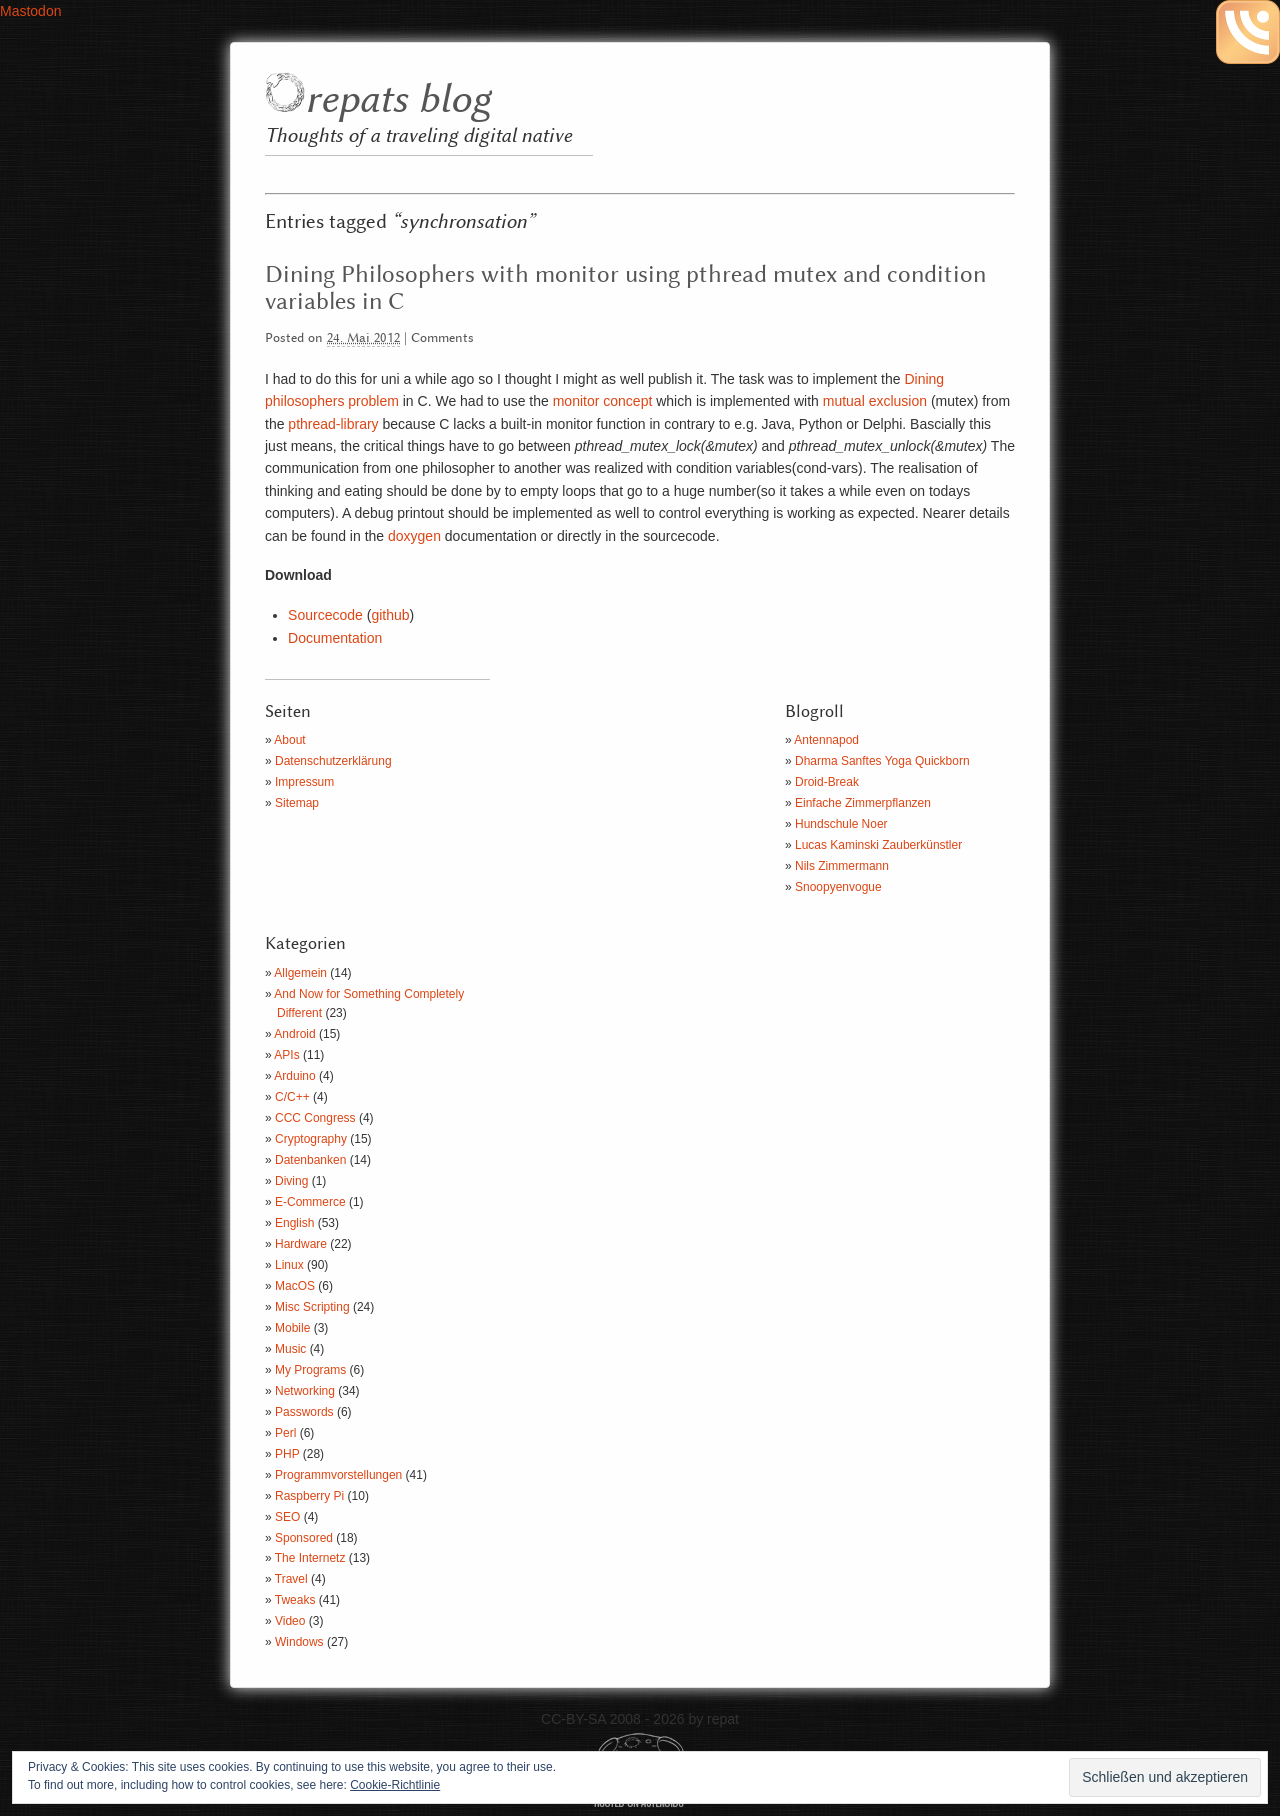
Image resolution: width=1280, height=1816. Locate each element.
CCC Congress (315, 1118)
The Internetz (310, 1558)
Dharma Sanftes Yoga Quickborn (882, 761)
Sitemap (297, 803)
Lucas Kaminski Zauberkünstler (878, 845)
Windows (299, 1642)
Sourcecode (325, 615)
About (289, 740)
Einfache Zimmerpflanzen (863, 803)
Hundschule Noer (841, 824)
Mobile (292, 1328)
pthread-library (331, 424)
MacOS (295, 1286)
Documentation (335, 638)
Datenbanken (310, 1160)
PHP (287, 1454)
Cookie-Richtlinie (395, 1785)
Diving (291, 1181)
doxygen (414, 536)
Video (290, 1621)
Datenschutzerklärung (333, 761)
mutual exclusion (873, 401)
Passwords (304, 1412)
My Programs (310, 1370)
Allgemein (300, 973)
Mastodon (30, 11)
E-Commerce (310, 1202)
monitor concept (603, 401)
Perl (285, 1433)
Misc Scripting (312, 1307)
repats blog (397, 100)
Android (294, 1034)
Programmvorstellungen (338, 1475)
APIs (286, 1055)
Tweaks (295, 1600)
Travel (291, 1579)
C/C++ (292, 1097)
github (390, 615)
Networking (305, 1391)
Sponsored (304, 1538)
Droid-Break (827, 782)
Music (290, 1349)
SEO (287, 1517)
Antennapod (826, 740)
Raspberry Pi (309, 1496)
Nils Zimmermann (842, 866)
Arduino (294, 1076)
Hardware (301, 1244)
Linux (289, 1265)
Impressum (304, 782)
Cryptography (311, 1139)
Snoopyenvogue (838, 887)
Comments (442, 338)
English (294, 1223)
